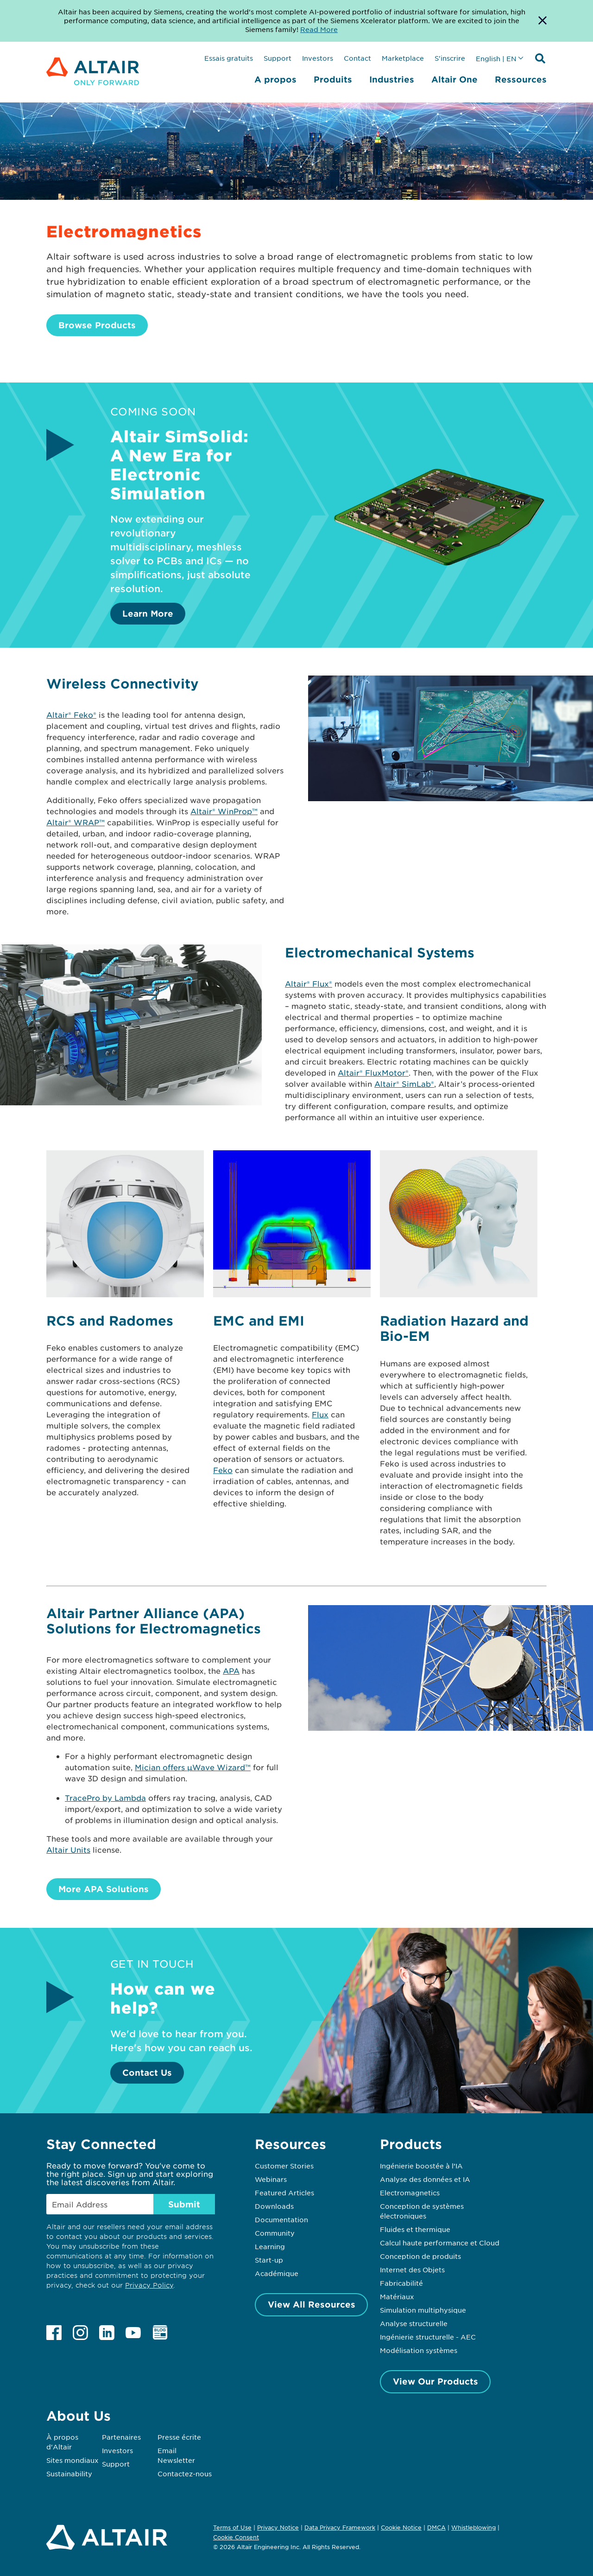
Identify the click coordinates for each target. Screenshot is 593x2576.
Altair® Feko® (71, 714)
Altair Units (68, 1849)
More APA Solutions (103, 1889)
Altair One (454, 79)
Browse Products (97, 325)
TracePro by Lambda (105, 1797)
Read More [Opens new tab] (319, 29)
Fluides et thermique (415, 2229)
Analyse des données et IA (425, 2179)
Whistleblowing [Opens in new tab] (473, 2527)
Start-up (269, 2260)
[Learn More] (440, 575)
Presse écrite (179, 2437)
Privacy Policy (149, 2285)
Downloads (274, 2206)
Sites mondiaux (72, 2460)
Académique (276, 2273)
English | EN (496, 58)
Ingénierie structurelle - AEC (428, 2337)
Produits (333, 79)
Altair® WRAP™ (75, 822)
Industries (391, 79)
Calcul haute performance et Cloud (439, 2242)
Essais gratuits (228, 58)
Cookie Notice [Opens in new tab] (401, 2527)
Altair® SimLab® (404, 1083)
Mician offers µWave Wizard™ (193, 1767)
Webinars (271, 2179)
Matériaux (397, 2296)
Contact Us (147, 2072)
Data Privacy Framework (339, 2527)
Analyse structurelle (414, 2323)
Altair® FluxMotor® (373, 1072)
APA (231, 1670)
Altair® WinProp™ (224, 811)
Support (277, 58)
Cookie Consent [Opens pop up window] (236, 2537)
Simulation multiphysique (423, 2310)
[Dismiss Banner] (542, 21)
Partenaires (121, 2437)
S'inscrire (450, 58)
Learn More (147, 613)
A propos (275, 79)
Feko (223, 1469)
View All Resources (311, 2304)
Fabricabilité (401, 2283)
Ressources (521, 79)
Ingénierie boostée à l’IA (421, 2166)
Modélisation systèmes (418, 2350)
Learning (270, 2246)
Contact (357, 58)
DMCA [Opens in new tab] (436, 2527)
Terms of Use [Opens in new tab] (232, 2527)
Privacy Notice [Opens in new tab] (278, 2527)
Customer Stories (284, 2166)
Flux (320, 1414)
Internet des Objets (412, 2269)
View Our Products (435, 2381)
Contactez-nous (185, 2473)
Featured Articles (284, 2192)
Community (275, 2233)
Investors (317, 58)
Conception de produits (420, 2256)
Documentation (281, 2219)
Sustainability (69, 2473)
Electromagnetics (410, 2192)
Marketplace (403, 58)
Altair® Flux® (308, 983)
